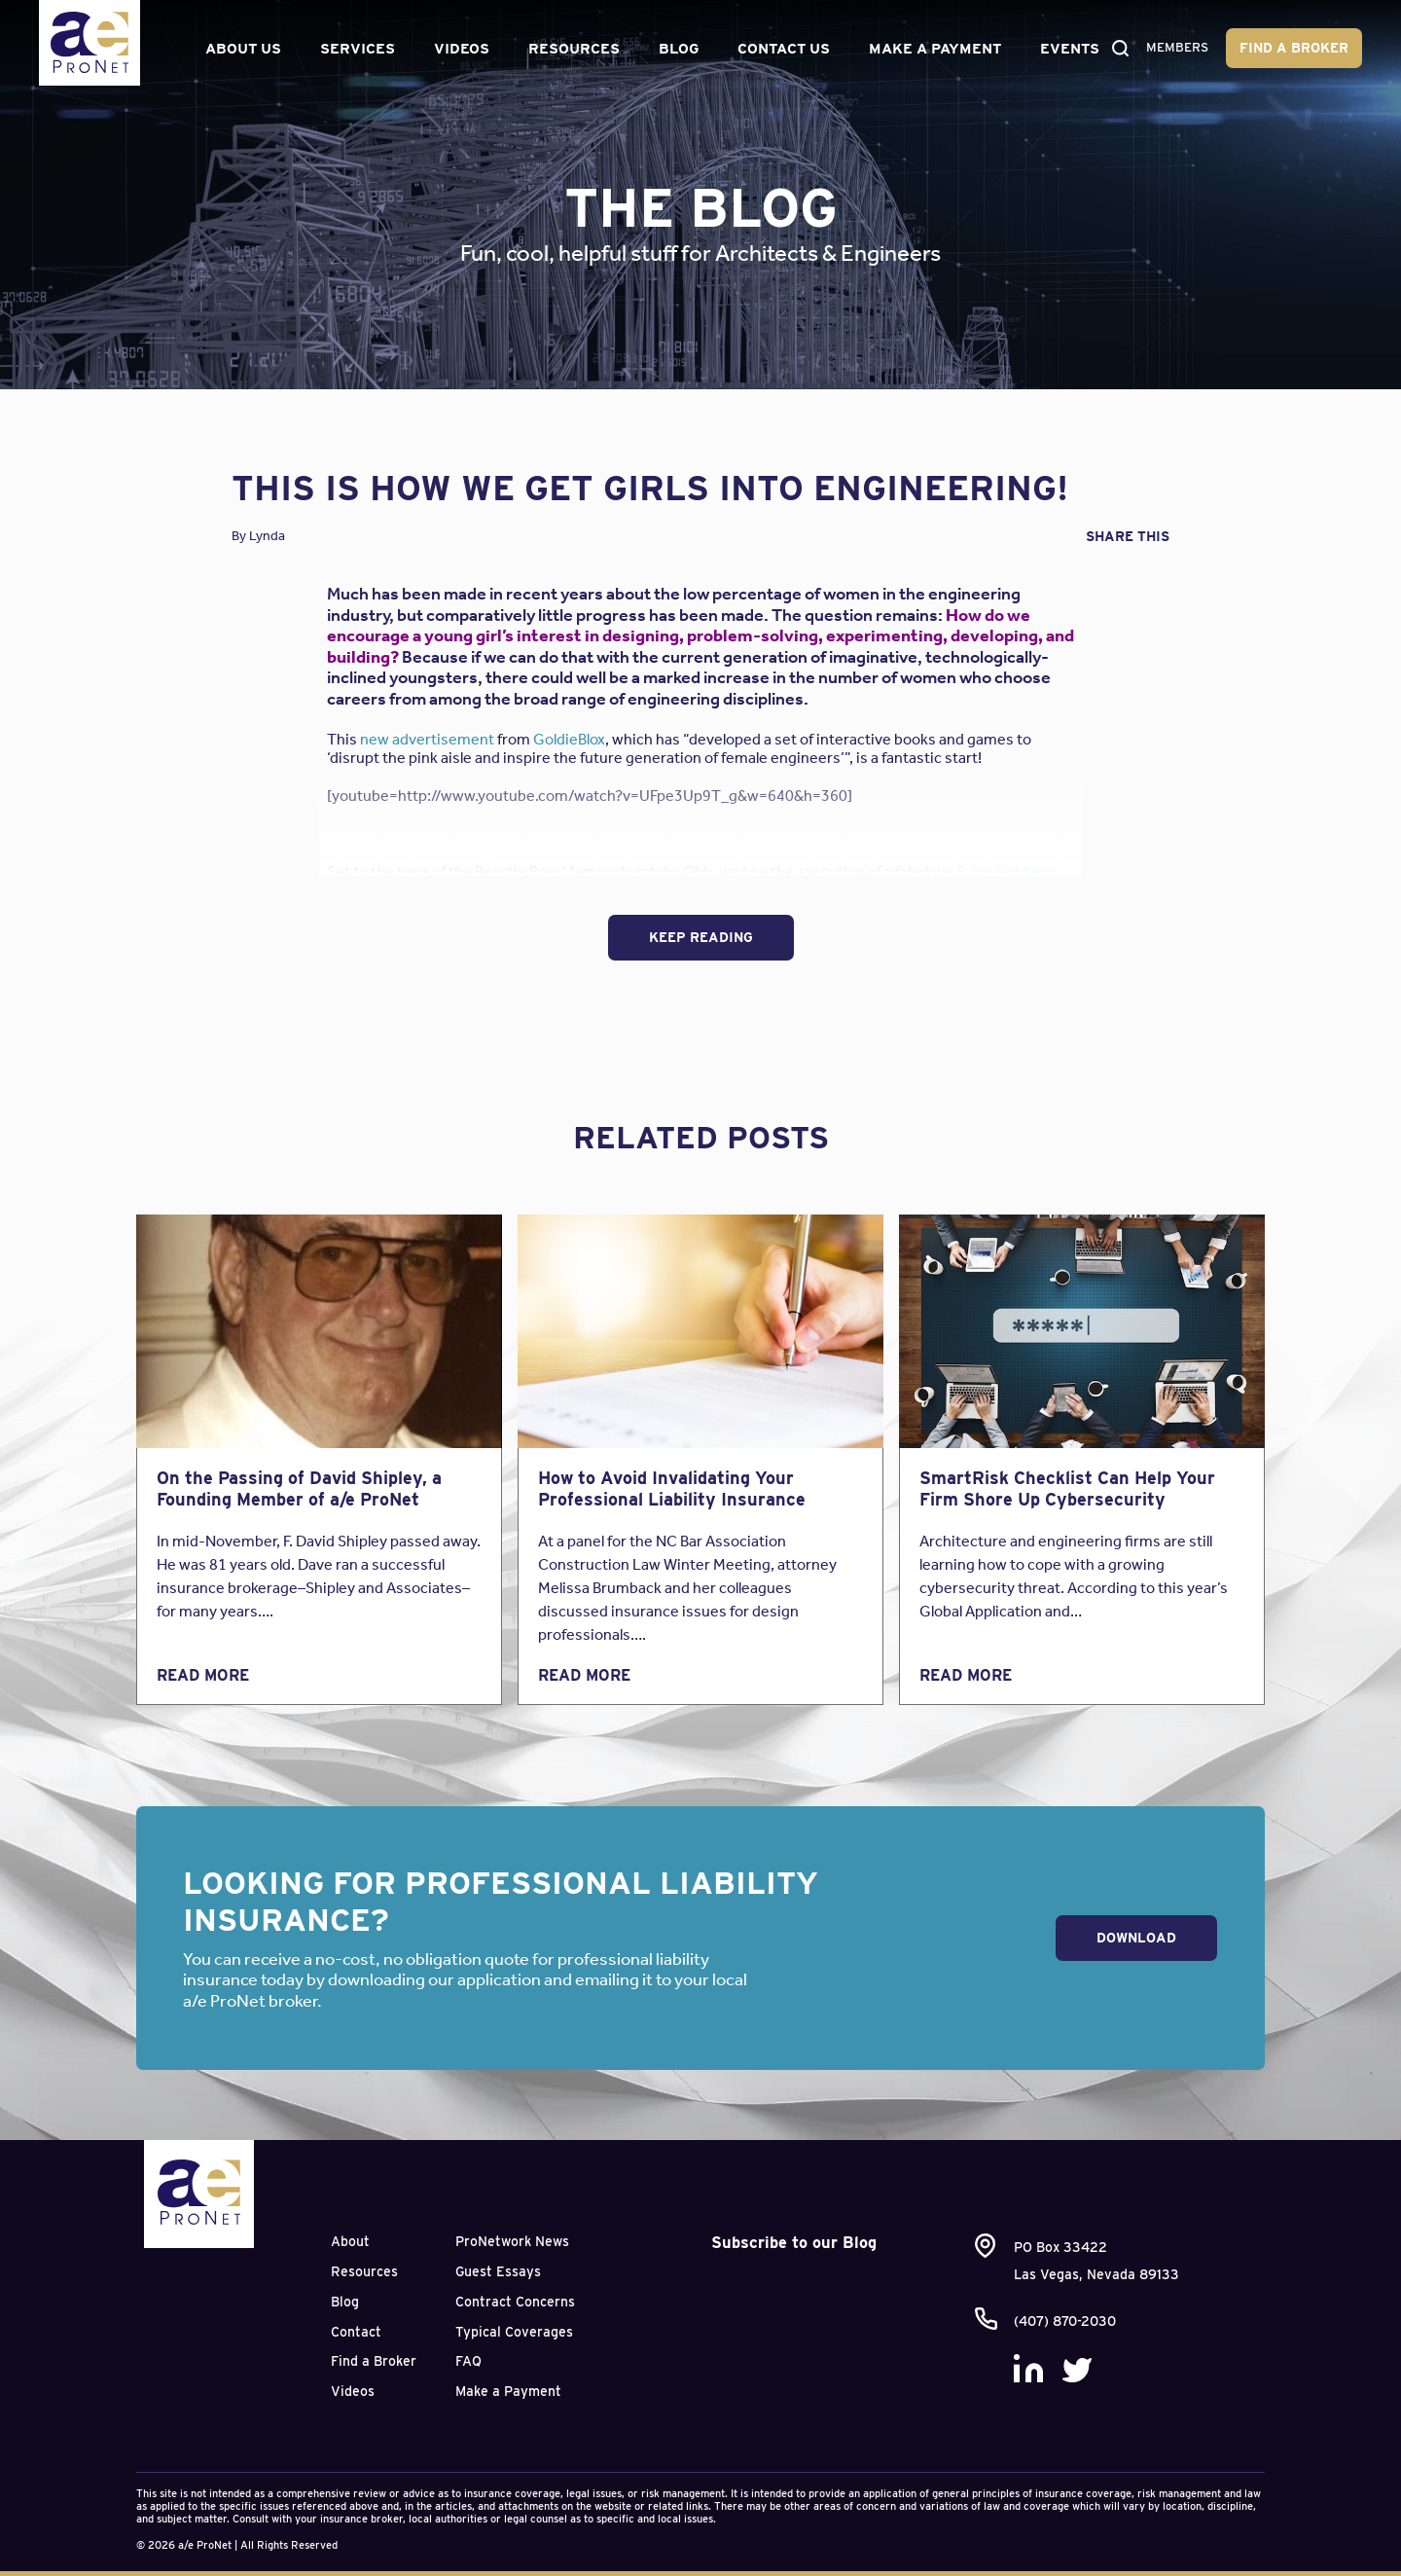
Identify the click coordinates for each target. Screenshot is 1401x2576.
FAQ (468, 2361)
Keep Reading (701, 937)
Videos (458, 40)
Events (1066, 40)
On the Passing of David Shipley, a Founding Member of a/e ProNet (299, 1488)
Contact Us (769, 39)
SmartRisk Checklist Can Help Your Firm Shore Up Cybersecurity (1067, 1488)
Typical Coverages (514, 2332)
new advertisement (427, 739)
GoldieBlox (569, 739)
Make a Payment (901, 39)
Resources (571, 40)
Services (354, 40)
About (350, 2241)
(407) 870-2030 (1065, 2321)
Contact (356, 2332)
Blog (676, 40)
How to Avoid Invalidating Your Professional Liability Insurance (672, 1488)
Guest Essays (498, 2271)
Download (1136, 1937)
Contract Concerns (515, 2301)
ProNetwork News (512, 2241)
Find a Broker (1268, 39)
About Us (228, 39)
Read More (203, 1675)
